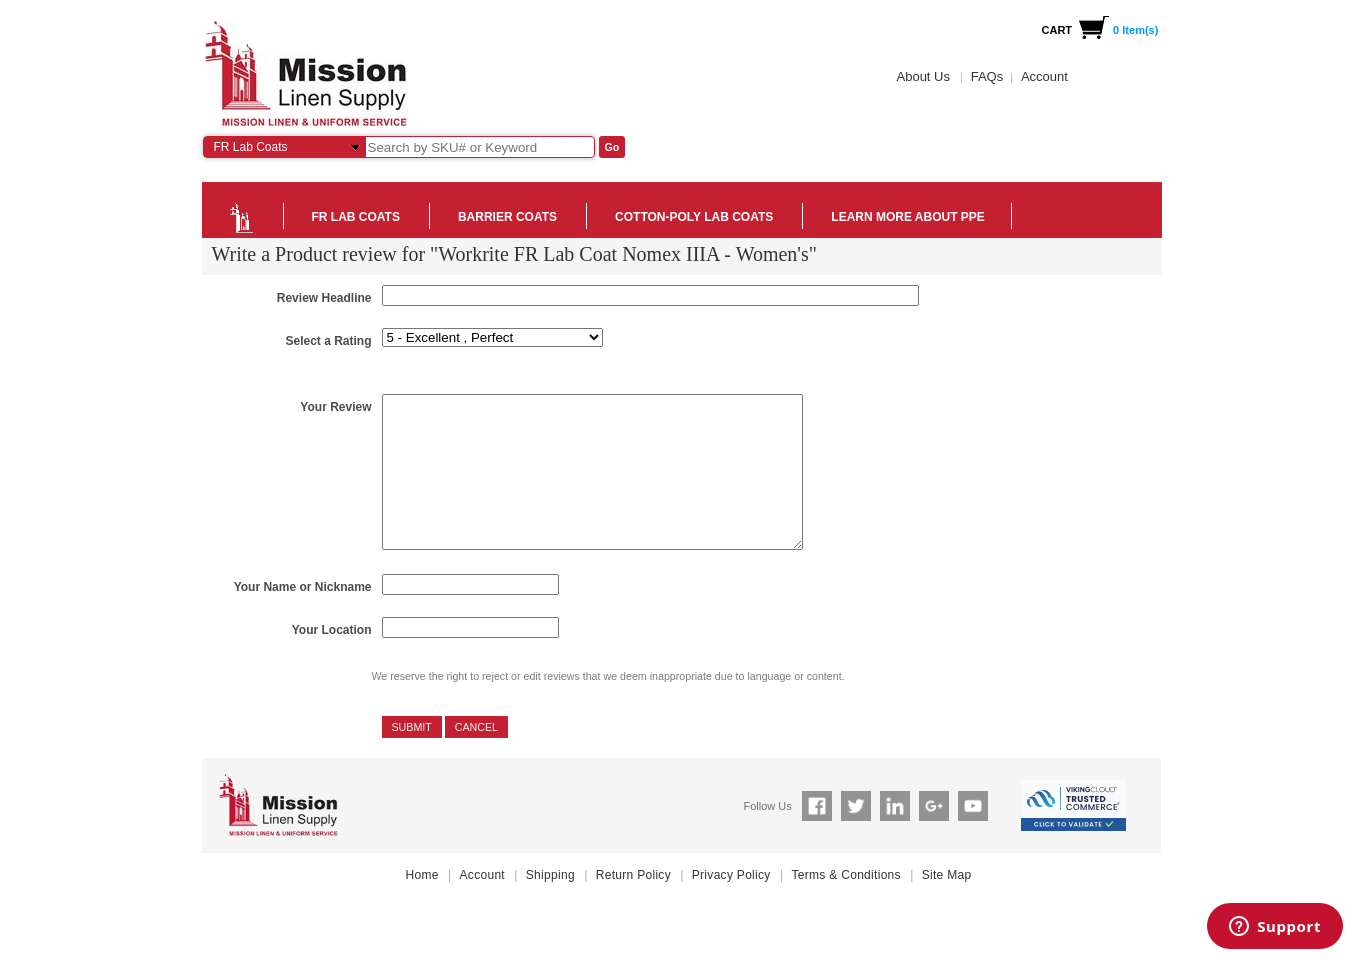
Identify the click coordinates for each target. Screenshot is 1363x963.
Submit (412, 757)
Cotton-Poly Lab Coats (694, 217)
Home (422, 905)
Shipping (550, 905)
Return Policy (633, 905)
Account (1044, 76)
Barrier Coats (507, 217)
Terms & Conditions (845, 905)
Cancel (476, 757)
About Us (923, 76)
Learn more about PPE (908, 217)
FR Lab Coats (251, 147)
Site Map (947, 905)
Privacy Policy (731, 905)
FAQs (987, 76)
